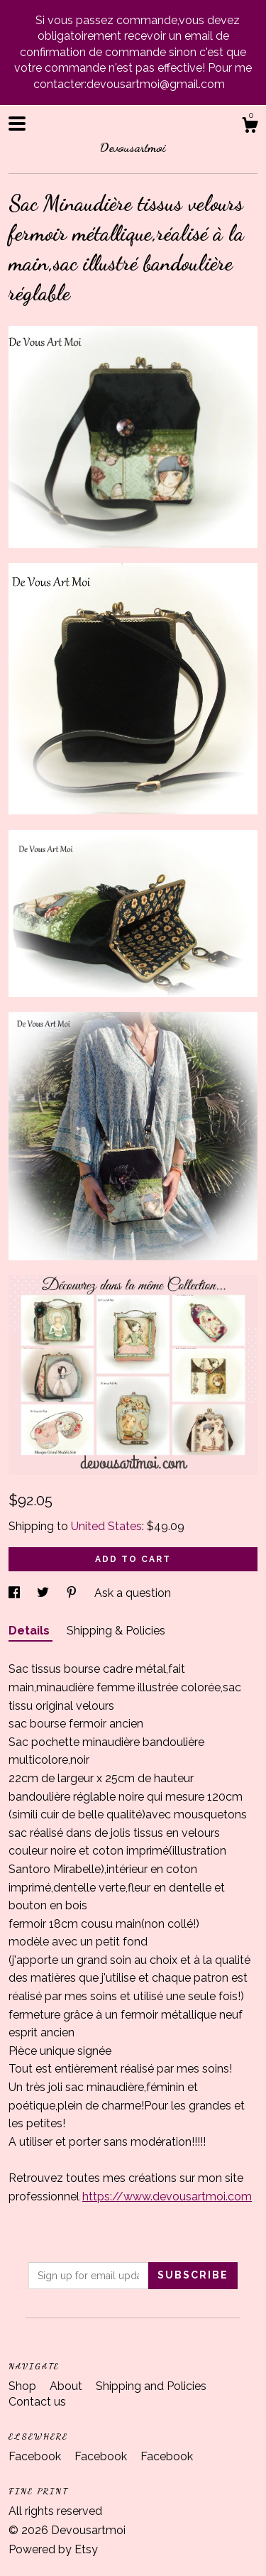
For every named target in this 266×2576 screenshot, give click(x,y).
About (67, 2386)
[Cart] (249, 127)
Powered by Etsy (53, 2549)
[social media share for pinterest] (73, 1593)
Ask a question (132, 1593)
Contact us (37, 2401)
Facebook (36, 2456)
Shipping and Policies (151, 2386)
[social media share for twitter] (44, 1593)
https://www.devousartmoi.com (167, 2196)
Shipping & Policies (116, 1630)
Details (30, 1630)
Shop (24, 2386)
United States (106, 1526)
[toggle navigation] (17, 123)
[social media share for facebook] (16, 1593)
